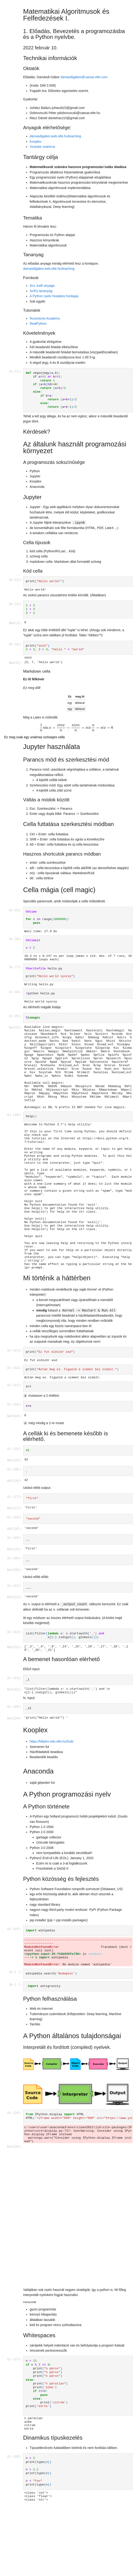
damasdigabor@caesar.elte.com (83, 77)
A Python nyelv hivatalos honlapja (54, 296)
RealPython (38, 323)
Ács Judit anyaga (42, 285)
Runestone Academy (45, 318)
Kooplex (36, 141)
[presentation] (76, 729)
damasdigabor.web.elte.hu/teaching (55, 136)
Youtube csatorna (42, 146)
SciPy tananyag (41, 291)
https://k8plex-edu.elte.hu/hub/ (52, 1796)
